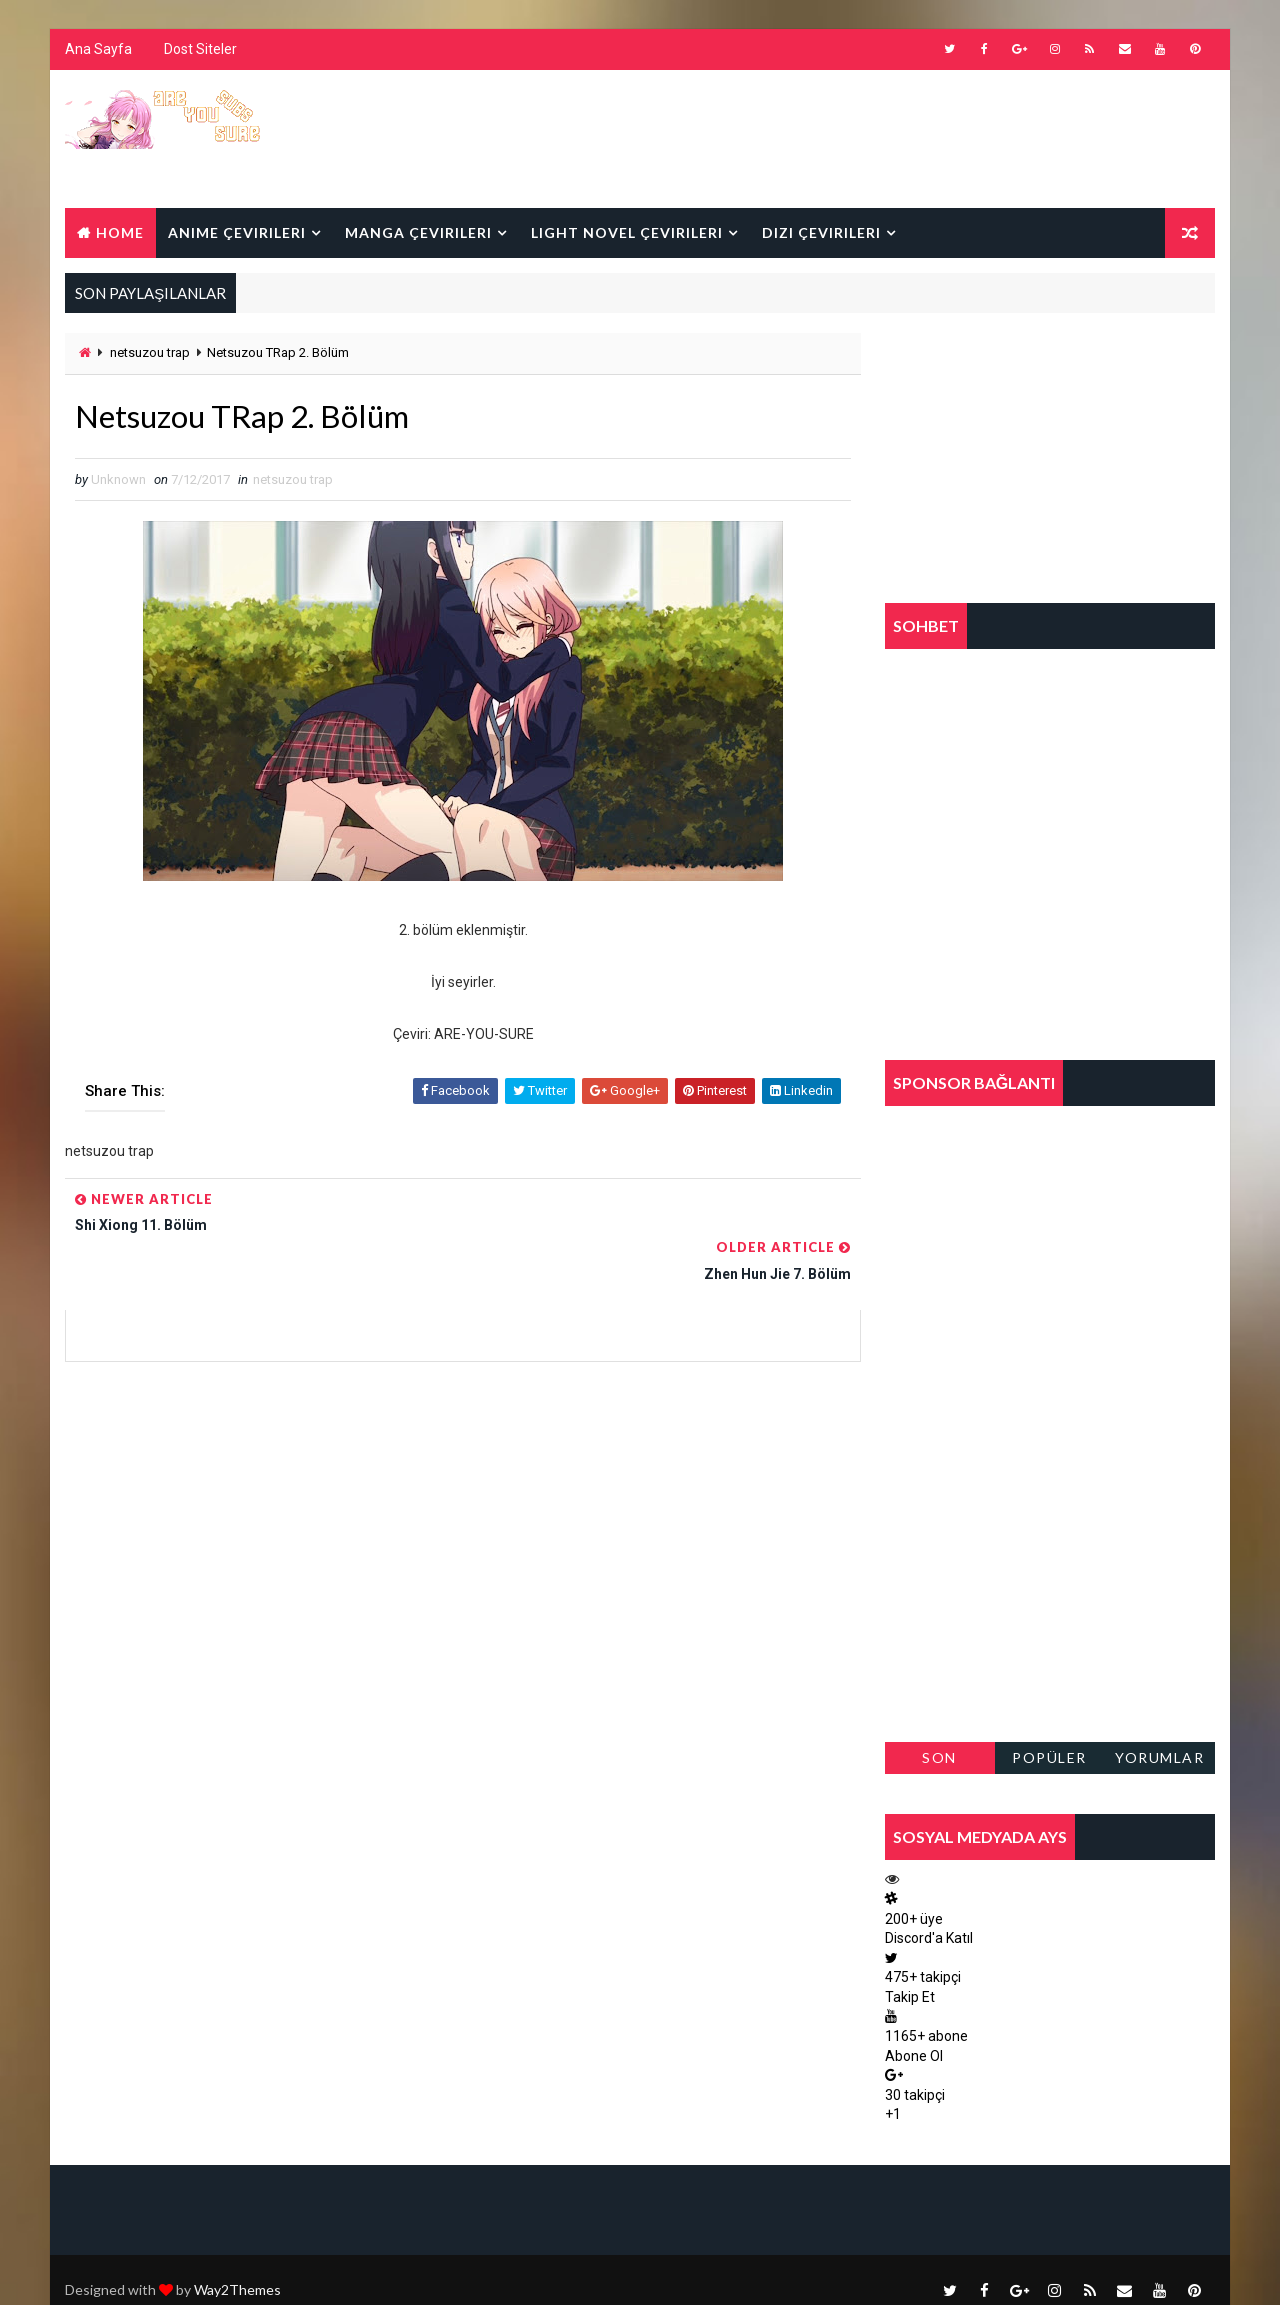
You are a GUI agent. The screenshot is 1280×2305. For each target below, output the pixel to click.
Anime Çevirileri (237, 232)
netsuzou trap (150, 352)
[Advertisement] (849, 138)
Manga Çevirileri (418, 232)
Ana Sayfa (98, 50)
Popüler (1050, 1757)
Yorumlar (1159, 1757)
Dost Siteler (200, 50)
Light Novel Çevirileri (627, 232)
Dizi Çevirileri (821, 232)
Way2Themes (237, 2269)
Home (120, 232)
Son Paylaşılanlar (940, 1761)
